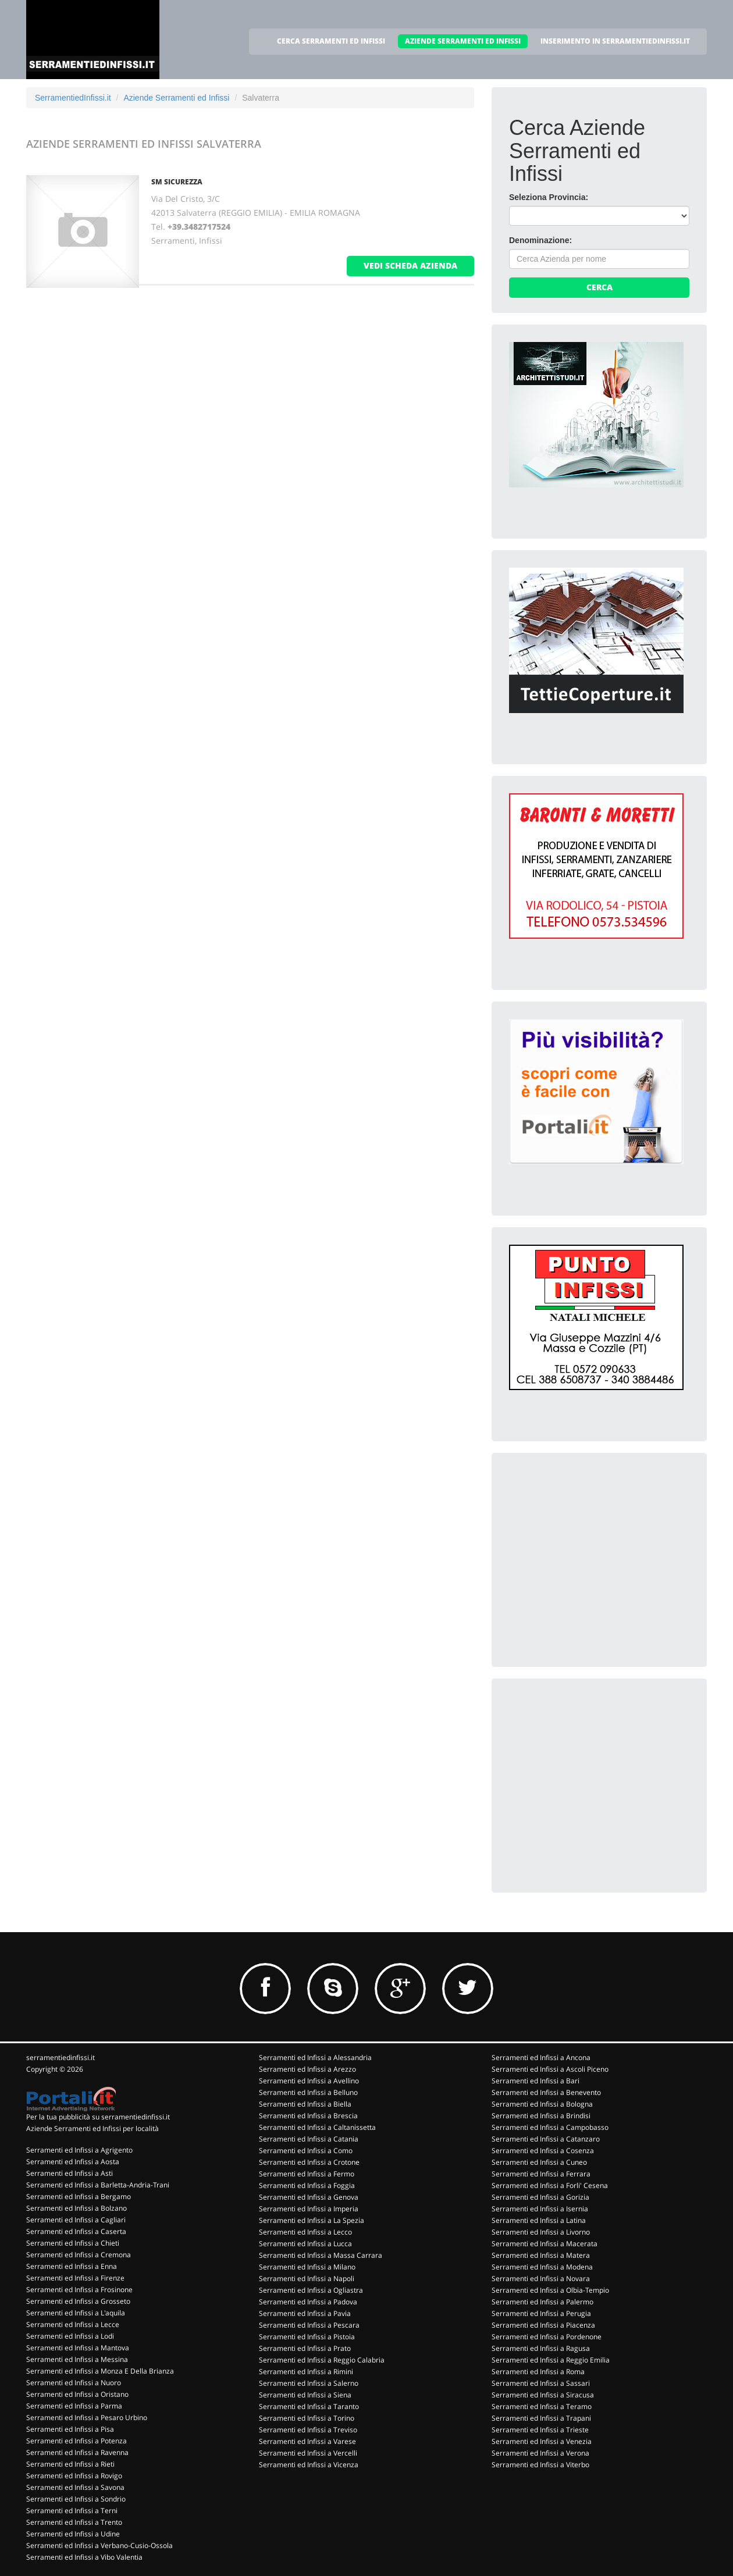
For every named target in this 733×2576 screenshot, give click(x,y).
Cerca (599, 287)
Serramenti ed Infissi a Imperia (308, 2209)
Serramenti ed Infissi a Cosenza (543, 2150)
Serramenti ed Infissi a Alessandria (315, 2057)
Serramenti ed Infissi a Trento (74, 2522)
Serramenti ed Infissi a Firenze (75, 2278)
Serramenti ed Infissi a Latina (539, 2220)
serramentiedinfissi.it (60, 2057)
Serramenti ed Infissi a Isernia (540, 2209)
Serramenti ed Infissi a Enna (71, 2266)
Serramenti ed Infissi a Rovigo (74, 2476)
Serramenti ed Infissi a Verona (540, 2453)
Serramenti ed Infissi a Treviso (308, 2430)
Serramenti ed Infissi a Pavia (305, 2313)
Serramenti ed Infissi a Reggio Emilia (551, 2360)
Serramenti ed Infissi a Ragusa (541, 2348)
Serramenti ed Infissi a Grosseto (78, 2301)
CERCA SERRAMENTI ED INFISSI (331, 41)
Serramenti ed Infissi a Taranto (309, 2406)
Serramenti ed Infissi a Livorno (541, 2232)
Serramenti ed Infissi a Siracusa (543, 2395)
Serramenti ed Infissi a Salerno (308, 2383)
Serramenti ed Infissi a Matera (541, 2255)
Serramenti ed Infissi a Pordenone (547, 2337)
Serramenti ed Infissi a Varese (307, 2441)
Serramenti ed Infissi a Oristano (77, 2394)
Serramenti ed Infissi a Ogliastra (311, 2290)
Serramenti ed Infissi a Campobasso (550, 2127)
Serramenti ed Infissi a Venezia (542, 2441)
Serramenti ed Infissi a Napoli (306, 2278)
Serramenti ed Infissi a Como (306, 2150)
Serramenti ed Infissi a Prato (305, 2348)
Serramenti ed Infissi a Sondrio (76, 2499)
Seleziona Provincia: (548, 197)
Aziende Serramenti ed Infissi (176, 97)
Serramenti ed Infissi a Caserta (76, 2231)
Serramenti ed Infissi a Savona (75, 2487)
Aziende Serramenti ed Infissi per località (92, 2128)
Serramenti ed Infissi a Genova (308, 2197)
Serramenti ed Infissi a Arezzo (307, 2069)
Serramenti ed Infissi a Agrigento (79, 2150)
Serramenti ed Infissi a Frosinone (79, 2289)
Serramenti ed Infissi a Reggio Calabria (322, 2360)
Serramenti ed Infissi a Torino (306, 2418)
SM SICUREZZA (176, 182)
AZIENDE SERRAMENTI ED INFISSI (463, 41)
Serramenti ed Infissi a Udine (73, 2534)
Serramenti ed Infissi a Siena (305, 2395)
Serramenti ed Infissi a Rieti (70, 2464)
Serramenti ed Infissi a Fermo (306, 2174)
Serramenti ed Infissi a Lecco (305, 2232)
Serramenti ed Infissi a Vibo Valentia (84, 2557)
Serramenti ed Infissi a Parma (74, 2406)
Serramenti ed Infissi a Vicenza (308, 2465)
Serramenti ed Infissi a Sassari (541, 2383)
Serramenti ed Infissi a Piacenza (543, 2325)
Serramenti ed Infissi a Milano (307, 2267)
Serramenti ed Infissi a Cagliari (76, 2220)
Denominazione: (540, 240)
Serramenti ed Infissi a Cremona (78, 2255)
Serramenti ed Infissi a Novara (541, 2278)
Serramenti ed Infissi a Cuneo (539, 2162)
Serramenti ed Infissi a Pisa (70, 2429)
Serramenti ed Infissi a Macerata (544, 2244)
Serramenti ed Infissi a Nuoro (73, 2383)
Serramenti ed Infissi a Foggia (307, 2185)
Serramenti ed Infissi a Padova (308, 2302)
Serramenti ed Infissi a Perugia (541, 2313)
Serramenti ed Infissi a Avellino (309, 2081)
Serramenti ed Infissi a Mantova (77, 2348)
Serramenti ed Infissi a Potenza (76, 2441)
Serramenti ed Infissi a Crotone (309, 2162)
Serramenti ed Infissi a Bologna (542, 2104)
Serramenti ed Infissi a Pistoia (307, 2337)
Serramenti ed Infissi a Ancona (541, 2057)
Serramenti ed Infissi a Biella (305, 2104)
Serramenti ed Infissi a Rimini (306, 2372)
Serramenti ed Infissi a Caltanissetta (317, 2127)
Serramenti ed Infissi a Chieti (72, 2243)
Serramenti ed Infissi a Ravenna (77, 2452)
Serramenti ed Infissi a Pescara (309, 2325)
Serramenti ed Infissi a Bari (535, 2081)
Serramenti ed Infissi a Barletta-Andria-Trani (97, 2185)
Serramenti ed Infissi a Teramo (542, 2406)
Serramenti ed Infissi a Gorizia (540, 2197)
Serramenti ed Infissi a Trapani (541, 2418)
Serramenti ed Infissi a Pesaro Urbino (86, 2417)
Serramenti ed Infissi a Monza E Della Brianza (100, 2371)
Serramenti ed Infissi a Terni (72, 2511)
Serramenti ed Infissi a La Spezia (311, 2220)
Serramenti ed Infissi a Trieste (540, 2430)
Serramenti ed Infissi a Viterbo (540, 2465)
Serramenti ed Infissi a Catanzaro (546, 2139)
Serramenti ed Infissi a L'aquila (75, 2313)
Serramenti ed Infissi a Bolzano (76, 2208)
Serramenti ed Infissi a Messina (77, 2359)
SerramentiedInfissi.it (73, 97)
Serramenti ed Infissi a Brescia (308, 2116)
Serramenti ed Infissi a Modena (542, 2267)
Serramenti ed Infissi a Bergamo (78, 2196)
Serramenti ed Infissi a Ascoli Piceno (550, 2069)
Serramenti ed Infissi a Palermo (542, 2302)
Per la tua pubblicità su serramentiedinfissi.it (98, 2117)
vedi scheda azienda (410, 265)
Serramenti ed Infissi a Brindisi (541, 2116)
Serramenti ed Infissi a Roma (538, 2372)
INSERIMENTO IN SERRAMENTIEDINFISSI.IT (615, 41)
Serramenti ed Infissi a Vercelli (308, 2453)
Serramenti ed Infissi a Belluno (308, 2092)
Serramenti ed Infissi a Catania (308, 2139)
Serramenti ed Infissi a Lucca (305, 2244)
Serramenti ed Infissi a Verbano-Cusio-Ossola (99, 2545)
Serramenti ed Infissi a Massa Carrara (320, 2255)
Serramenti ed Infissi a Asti (69, 2173)
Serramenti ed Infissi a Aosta (72, 2162)
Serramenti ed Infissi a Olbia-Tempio (550, 2290)
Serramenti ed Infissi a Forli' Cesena (550, 2185)
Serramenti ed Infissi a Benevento (546, 2092)
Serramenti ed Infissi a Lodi (70, 2336)
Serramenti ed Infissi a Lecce (72, 2324)
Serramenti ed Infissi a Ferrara (541, 2174)
